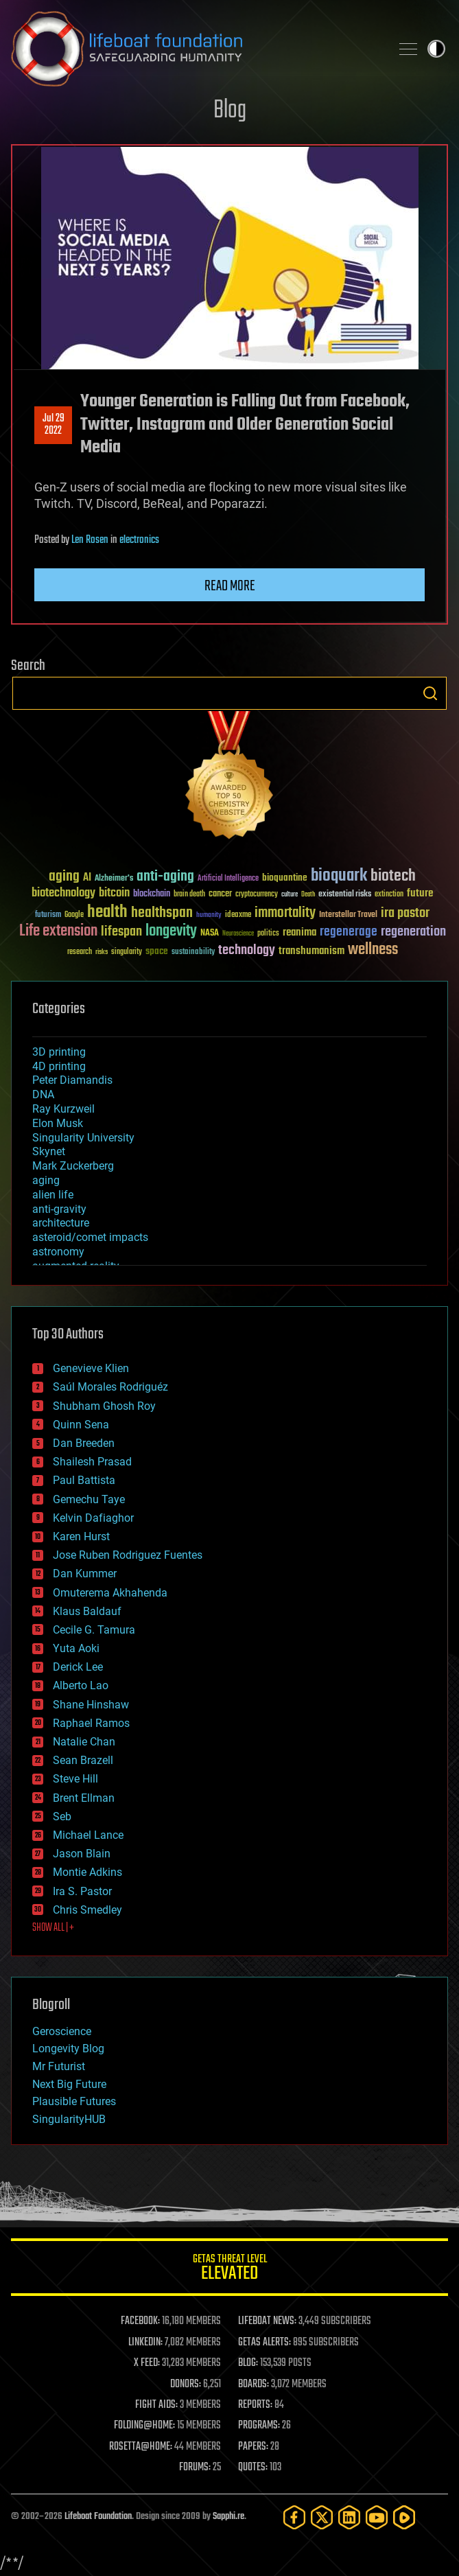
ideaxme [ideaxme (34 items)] (238, 915)
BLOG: (248, 2363)
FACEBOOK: (140, 2321)
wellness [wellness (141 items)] (373, 950)
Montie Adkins (87, 1872)
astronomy (58, 1251)
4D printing (59, 1066)
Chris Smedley (87, 1909)
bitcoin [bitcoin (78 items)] (114, 893)
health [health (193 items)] (107, 913)
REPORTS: (255, 2405)
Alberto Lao (80, 1685)
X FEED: (147, 2363)
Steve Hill (75, 1778)
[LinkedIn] (349, 2517)
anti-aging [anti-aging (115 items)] (165, 876)
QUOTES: (253, 2467)
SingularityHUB (69, 2119)
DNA (43, 1094)
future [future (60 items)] (420, 893)
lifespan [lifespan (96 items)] (121, 932)
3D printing (59, 1051)
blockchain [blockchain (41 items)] (151, 894)
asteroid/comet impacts (90, 1237)
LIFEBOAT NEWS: (267, 2321)
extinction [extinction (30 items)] (389, 894)
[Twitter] (322, 2517)
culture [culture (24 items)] (289, 894)
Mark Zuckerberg (73, 1165)
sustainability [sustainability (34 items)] (193, 953)
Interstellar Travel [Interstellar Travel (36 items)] (348, 915)
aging (46, 1180)
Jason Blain (81, 1853)
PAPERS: (253, 2447)
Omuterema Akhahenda (110, 1592)
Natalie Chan (84, 1741)
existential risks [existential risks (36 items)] (344, 895)
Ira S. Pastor (82, 1891)
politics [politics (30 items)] (268, 933)
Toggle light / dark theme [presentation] (436, 49)
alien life (52, 1194)
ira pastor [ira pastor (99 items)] (405, 913)
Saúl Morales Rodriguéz (110, 1386)
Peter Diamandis (72, 1080)
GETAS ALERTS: (264, 2343)
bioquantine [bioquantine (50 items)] (284, 877)
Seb (62, 1816)
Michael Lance (88, 1835)
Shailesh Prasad (92, 1461)
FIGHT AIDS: (156, 2405)
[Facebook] (294, 2517)
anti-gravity (59, 1209)
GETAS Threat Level (229, 2269)
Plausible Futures (74, 2101)
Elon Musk (57, 1123)
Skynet (48, 1151)
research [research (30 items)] (79, 952)
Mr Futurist (58, 2066)
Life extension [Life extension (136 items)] (58, 931)
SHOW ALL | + (53, 1928)
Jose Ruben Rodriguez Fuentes (127, 1555)
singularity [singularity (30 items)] (126, 952)
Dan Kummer (85, 1573)
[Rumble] (404, 2517)
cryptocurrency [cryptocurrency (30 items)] (256, 894)
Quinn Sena (81, 1424)
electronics (139, 540)
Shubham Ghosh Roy (104, 1406)
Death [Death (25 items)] (308, 894)
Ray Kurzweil (63, 1108)
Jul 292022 (53, 425)
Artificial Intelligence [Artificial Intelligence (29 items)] (228, 878)
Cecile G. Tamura (94, 1629)
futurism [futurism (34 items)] (48, 915)
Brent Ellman (84, 1798)
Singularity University (83, 1137)
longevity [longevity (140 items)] (171, 931)
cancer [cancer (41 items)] (220, 894)
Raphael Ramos (91, 1723)
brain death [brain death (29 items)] (189, 894)
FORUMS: (195, 2467)
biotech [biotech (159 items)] (393, 876)
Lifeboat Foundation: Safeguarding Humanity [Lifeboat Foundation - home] (195, 48)
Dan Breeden (84, 1443)
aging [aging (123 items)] (64, 876)
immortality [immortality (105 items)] (285, 913)
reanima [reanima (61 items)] (299, 932)
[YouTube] (377, 2517)
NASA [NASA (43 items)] (209, 933)
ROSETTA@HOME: (140, 2447)
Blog (229, 110)
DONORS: (185, 2384)
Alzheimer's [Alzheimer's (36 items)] (114, 879)
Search (430, 693)
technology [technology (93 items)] (246, 951)
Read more (229, 586)
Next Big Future (69, 2084)
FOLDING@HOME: (144, 2426)
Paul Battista (84, 1480)
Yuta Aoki (76, 1648)
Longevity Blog (68, 2048)
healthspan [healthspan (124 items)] (162, 913)
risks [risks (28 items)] (101, 952)
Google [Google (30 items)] (74, 915)
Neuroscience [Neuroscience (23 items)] (238, 934)
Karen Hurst (81, 1536)
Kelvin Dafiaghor (93, 1517)
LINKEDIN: (145, 2343)
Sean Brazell (83, 1760)
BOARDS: (253, 2384)
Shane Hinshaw (91, 1704)
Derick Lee (78, 1666)
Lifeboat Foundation (98, 2517)
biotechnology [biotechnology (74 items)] (63, 893)
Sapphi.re (228, 2517)
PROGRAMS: (259, 2426)
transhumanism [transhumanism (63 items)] (311, 951)
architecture (60, 1222)
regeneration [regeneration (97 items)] (413, 932)
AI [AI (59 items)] (87, 878)
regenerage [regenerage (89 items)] (348, 932)
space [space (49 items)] (156, 951)
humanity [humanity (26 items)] (209, 916)
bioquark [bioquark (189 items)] (339, 876)
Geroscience (61, 2031)
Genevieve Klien (91, 1368)
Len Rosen (89, 540)
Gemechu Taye (89, 1499)
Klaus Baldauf (87, 1611)
